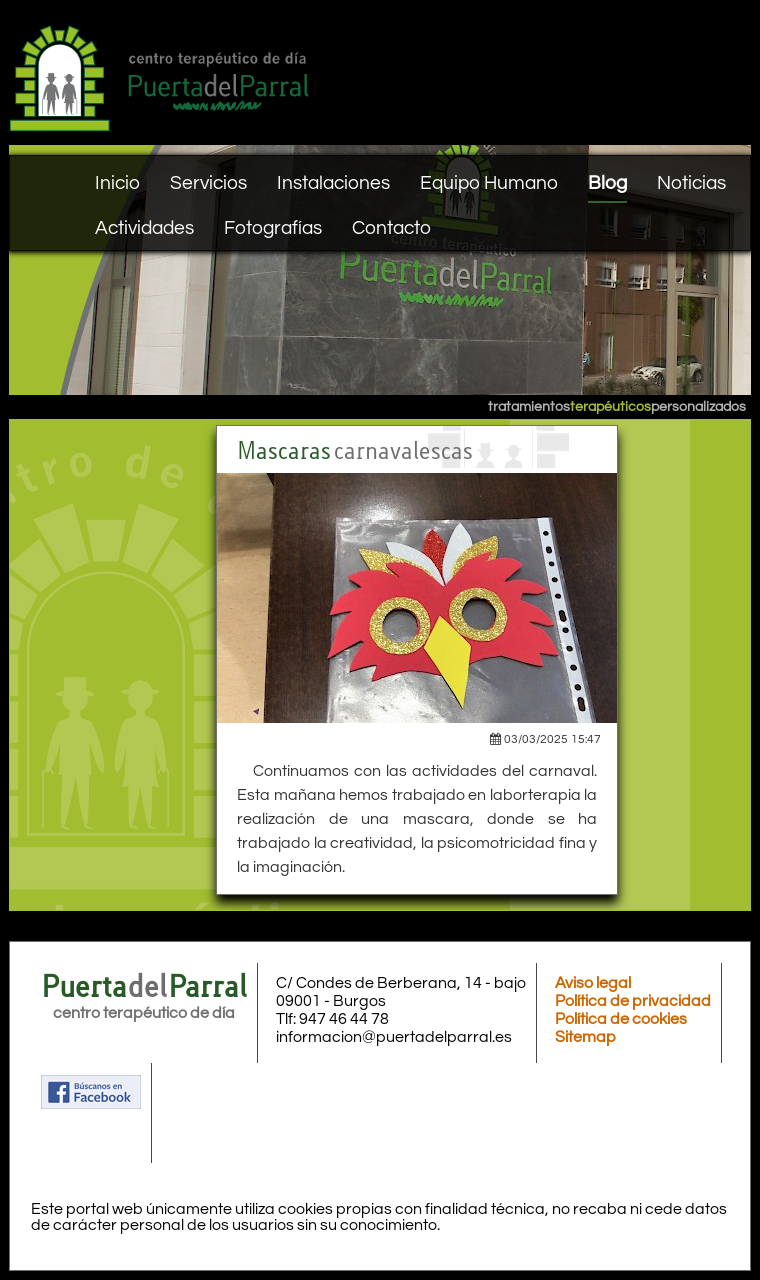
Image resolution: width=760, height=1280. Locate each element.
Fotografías (273, 228)
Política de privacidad (633, 1001)
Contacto (391, 228)
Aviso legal (593, 983)
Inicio (117, 183)
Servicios (208, 183)
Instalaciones (333, 183)
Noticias (691, 183)
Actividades (144, 228)
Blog (607, 183)
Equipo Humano (489, 183)
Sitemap (585, 1037)
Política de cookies (621, 1019)
